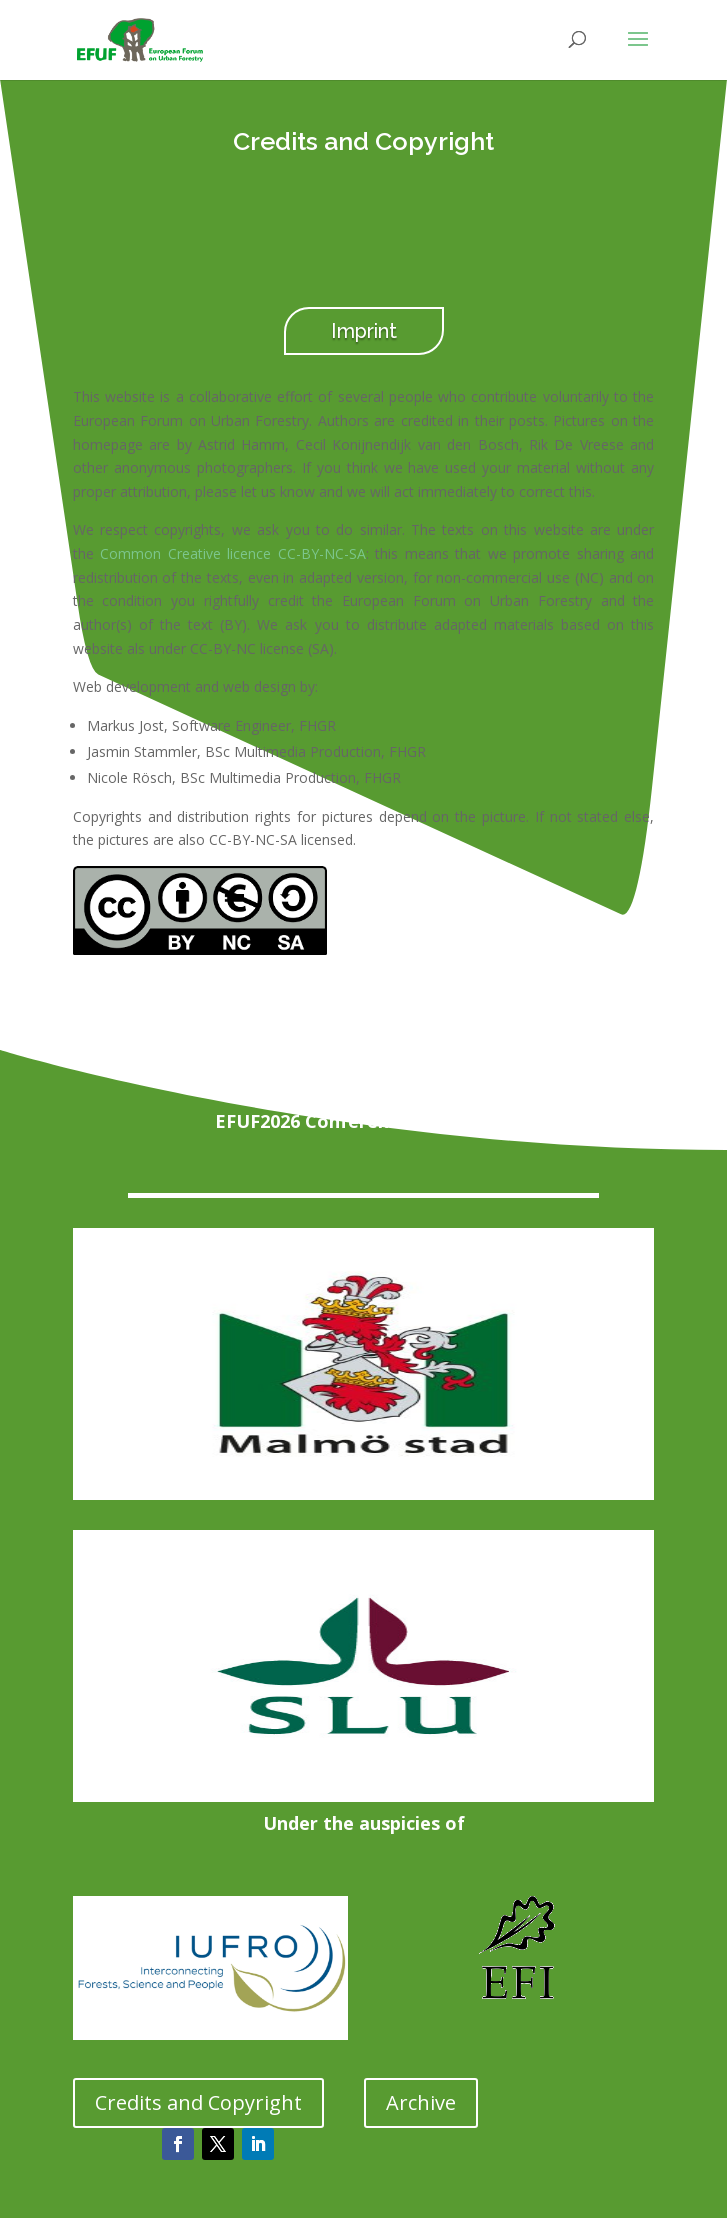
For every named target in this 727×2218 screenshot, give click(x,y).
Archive (421, 2102)
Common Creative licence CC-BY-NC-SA (233, 553)
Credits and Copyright (198, 2102)
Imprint (364, 331)
